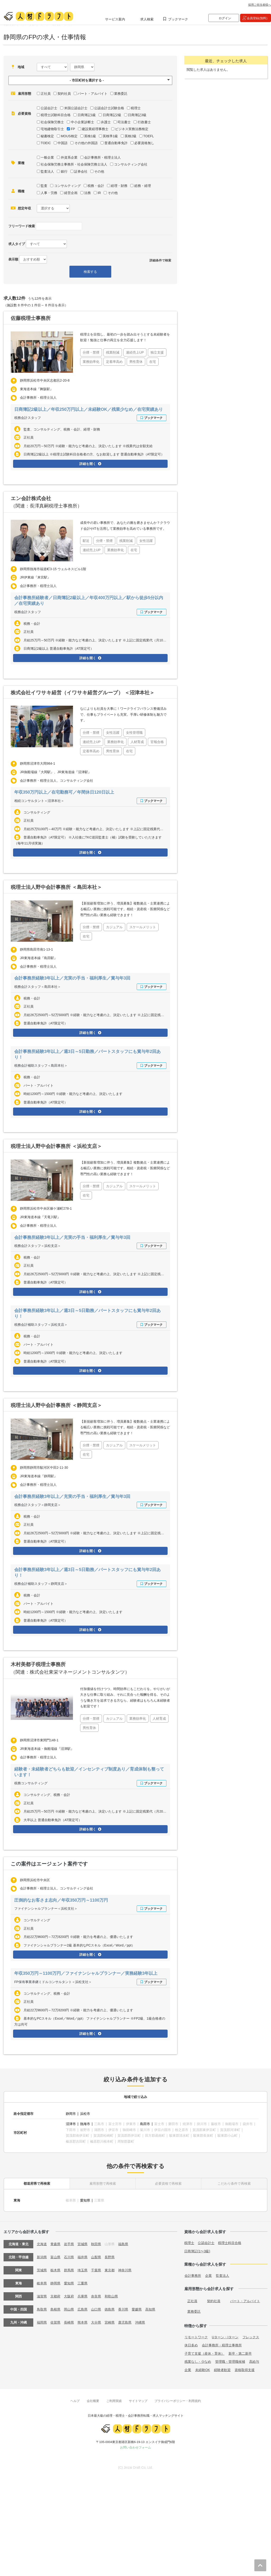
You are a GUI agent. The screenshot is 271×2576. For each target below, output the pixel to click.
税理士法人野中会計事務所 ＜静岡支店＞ (56, 1405)
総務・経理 (142, 186)
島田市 (145, 2124)
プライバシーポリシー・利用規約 (178, 2401)
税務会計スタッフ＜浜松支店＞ (37, 1246)
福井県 (82, 2257)
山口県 (96, 2309)
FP (73, 129)
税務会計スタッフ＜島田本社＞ (37, 987)
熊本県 (82, 2322)
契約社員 (64, 93)
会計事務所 (192, 2276)
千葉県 (96, 2270)
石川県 (69, 2257)
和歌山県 (111, 2296)
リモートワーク (196, 2337)
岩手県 (69, 2244)
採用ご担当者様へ (259, 4)
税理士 (136, 108)
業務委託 (120, 93)
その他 (99, 171)
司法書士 (124, 122)
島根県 (55, 2309)
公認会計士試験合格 (109, 108)
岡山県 (69, 2309)
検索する (90, 272)
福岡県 (42, 2322)
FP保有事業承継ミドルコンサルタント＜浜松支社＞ (53, 1982)
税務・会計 (95, 186)
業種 (21, 163)
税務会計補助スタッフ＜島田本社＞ (41, 1065)
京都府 (55, 2296)
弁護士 (106, 122)
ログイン (225, 18)
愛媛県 (137, 2309)
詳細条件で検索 (160, 260)
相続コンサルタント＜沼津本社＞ (39, 801)
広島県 (82, 2309)
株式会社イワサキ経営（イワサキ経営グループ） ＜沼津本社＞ (83, 692)
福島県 (123, 2244)
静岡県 (55, 2283)
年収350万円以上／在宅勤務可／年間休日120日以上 (64, 792)
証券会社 (80, 171)
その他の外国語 (86, 143)
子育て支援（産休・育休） (204, 2353)
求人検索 (147, 19)
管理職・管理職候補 (230, 2361)
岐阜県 (42, 2283)
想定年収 (24, 208)
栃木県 (55, 2270)
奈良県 (96, 2296)
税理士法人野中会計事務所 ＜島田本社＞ (56, 887)
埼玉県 (82, 2270)
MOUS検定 (69, 136)
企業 (208, 2276)
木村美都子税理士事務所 (38, 1664)
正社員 (46, 93)
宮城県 (82, 2244)
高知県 (150, 2309)
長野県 (110, 2257)
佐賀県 (55, 2322)
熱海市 (85, 2124)
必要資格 (24, 113)
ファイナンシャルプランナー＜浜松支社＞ (45, 1908)
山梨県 (96, 2257)
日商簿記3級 (137, 115)
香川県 (123, 2309)
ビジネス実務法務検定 (131, 129)
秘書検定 (47, 136)
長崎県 (69, 2322)
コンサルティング (67, 186)
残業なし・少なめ (197, 2361)
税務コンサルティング (31, 1783)
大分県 (96, 2322)
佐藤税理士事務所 (31, 318)
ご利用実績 (114, 2401)
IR (99, 193)
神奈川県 (124, 2270)
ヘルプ (75, 2401)
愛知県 (85, 2200)
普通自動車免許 (116, 143)
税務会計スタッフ (27, 418)
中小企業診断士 (82, 122)
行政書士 (144, 122)
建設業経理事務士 (95, 129)
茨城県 (42, 2270)
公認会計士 (49, 108)
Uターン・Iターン (225, 2337)
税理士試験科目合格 (56, 115)
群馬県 (69, 2270)
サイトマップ (138, 2401)
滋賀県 (42, 2296)
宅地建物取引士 (52, 129)
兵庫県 (82, 2296)
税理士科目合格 (229, 2243)
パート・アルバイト (92, 93)
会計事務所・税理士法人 (102, 157)
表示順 (13, 259)
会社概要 (93, 2401)
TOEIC (46, 143)
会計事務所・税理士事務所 (222, 2345)
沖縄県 (140, 2322)
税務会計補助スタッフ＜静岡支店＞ (41, 1584)
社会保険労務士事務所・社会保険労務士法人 (74, 164)
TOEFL (148, 136)
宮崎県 (110, 2322)
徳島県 (110, 2309)
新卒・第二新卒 (240, 2353)
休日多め (191, 2345)
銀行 (64, 171)
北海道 (42, 2244)
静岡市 (71, 2114)
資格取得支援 (245, 2370)
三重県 (82, 2283)
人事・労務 (49, 193)
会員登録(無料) (257, 18)
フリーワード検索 (21, 226)
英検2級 (130, 136)
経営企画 (70, 193)
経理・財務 (119, 186)
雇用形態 (24, 93)
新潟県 (42, 2257)
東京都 (110, 2270)
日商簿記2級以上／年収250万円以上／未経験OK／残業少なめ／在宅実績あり (88, 409)
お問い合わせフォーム (135, 2447)
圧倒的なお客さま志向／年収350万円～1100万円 (61, 1900)
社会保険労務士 (52, 122)
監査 (44, 186)
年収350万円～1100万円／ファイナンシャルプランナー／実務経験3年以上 (85, 1973)
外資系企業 (69, 157)
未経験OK (202, 2370)
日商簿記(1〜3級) (197, 2251)
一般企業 (47, 157)
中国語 (63, 143)
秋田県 (96, 2244)
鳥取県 (42, 2309)
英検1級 (90, 136)
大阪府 (69, 2296)
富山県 (55, 2257)
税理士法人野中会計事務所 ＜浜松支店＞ (56, 1146)
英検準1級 (110, 136)
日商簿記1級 (86, 115)
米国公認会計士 (75, 108)
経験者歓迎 (222, 2370)
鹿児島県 (124, 2322)
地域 (21, 67)
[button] (90, 80)
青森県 (55, 2244)
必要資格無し (144, 143)
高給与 (254, 2361)
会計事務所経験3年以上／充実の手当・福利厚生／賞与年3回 (72, 978)
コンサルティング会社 (130, 164)
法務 (87, 193)
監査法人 (47, 171)
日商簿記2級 (112, 115)
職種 (21, 191)
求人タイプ (16, 244)
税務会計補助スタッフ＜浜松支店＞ (41, 1324)
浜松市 (85, 2114)
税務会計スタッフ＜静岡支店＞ (37, 1505)
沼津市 (71, 2124)
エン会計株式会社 (31, 498)
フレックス (250, 2337)
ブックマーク (178, 19)
